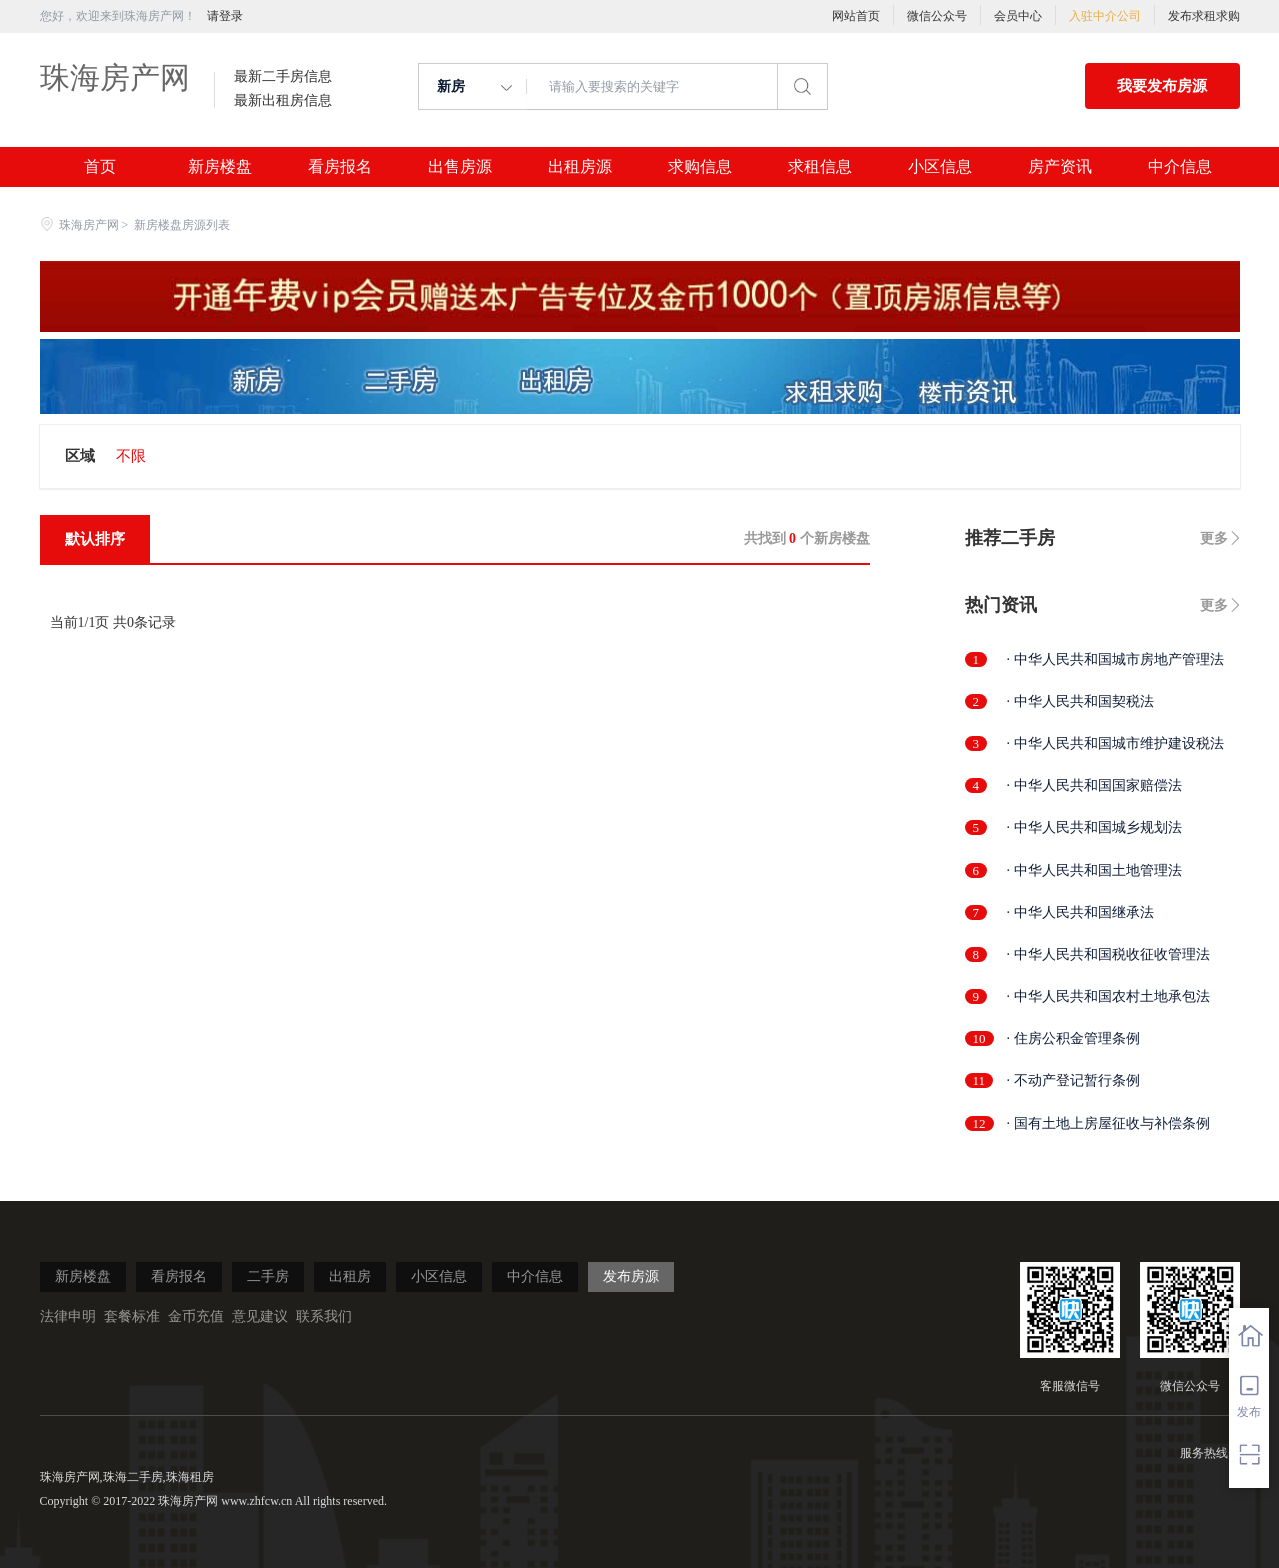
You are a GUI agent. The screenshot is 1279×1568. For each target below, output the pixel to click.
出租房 (350, 1276)
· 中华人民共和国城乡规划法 (1094, 827)
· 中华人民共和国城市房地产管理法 (1115, 659)
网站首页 (856, 16)
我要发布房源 (1162, 86)
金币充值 (196, 1316)
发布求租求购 (1204, 16)
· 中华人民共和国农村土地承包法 (1108, 996)
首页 (100, 167)
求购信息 (700, 167)
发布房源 (631, 1276)
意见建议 (260, 1316)
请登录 (225, 16)
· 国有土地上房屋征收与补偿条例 (1108, 1123)
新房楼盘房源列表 (182, 225)
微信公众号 (937, 16)
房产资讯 (1060, 167)
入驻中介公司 (1105, 16)
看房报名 (340, 167)
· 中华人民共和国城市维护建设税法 (1115, 743)
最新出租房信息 (283, 101)
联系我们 (324, 1316)
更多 (1214, 538)
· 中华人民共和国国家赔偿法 (1094, 785)
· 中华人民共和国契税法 (1080, 701)
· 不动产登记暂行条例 (1073, 1080)
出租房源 (580, 167)
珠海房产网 (115, 77)
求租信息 (820, 167)
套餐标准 (132, 1316)
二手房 (268, 1276)
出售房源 (460, 167)
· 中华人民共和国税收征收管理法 (1108, 954)
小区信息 (940, 167)
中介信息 (1180, 167)
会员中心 (1018, 16)
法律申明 (68, 1316)
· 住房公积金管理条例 (1073, 1038)
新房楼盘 (220, 167)
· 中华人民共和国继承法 (1080, 912)
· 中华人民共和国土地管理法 (1094, 870)
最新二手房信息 (283, 77)
